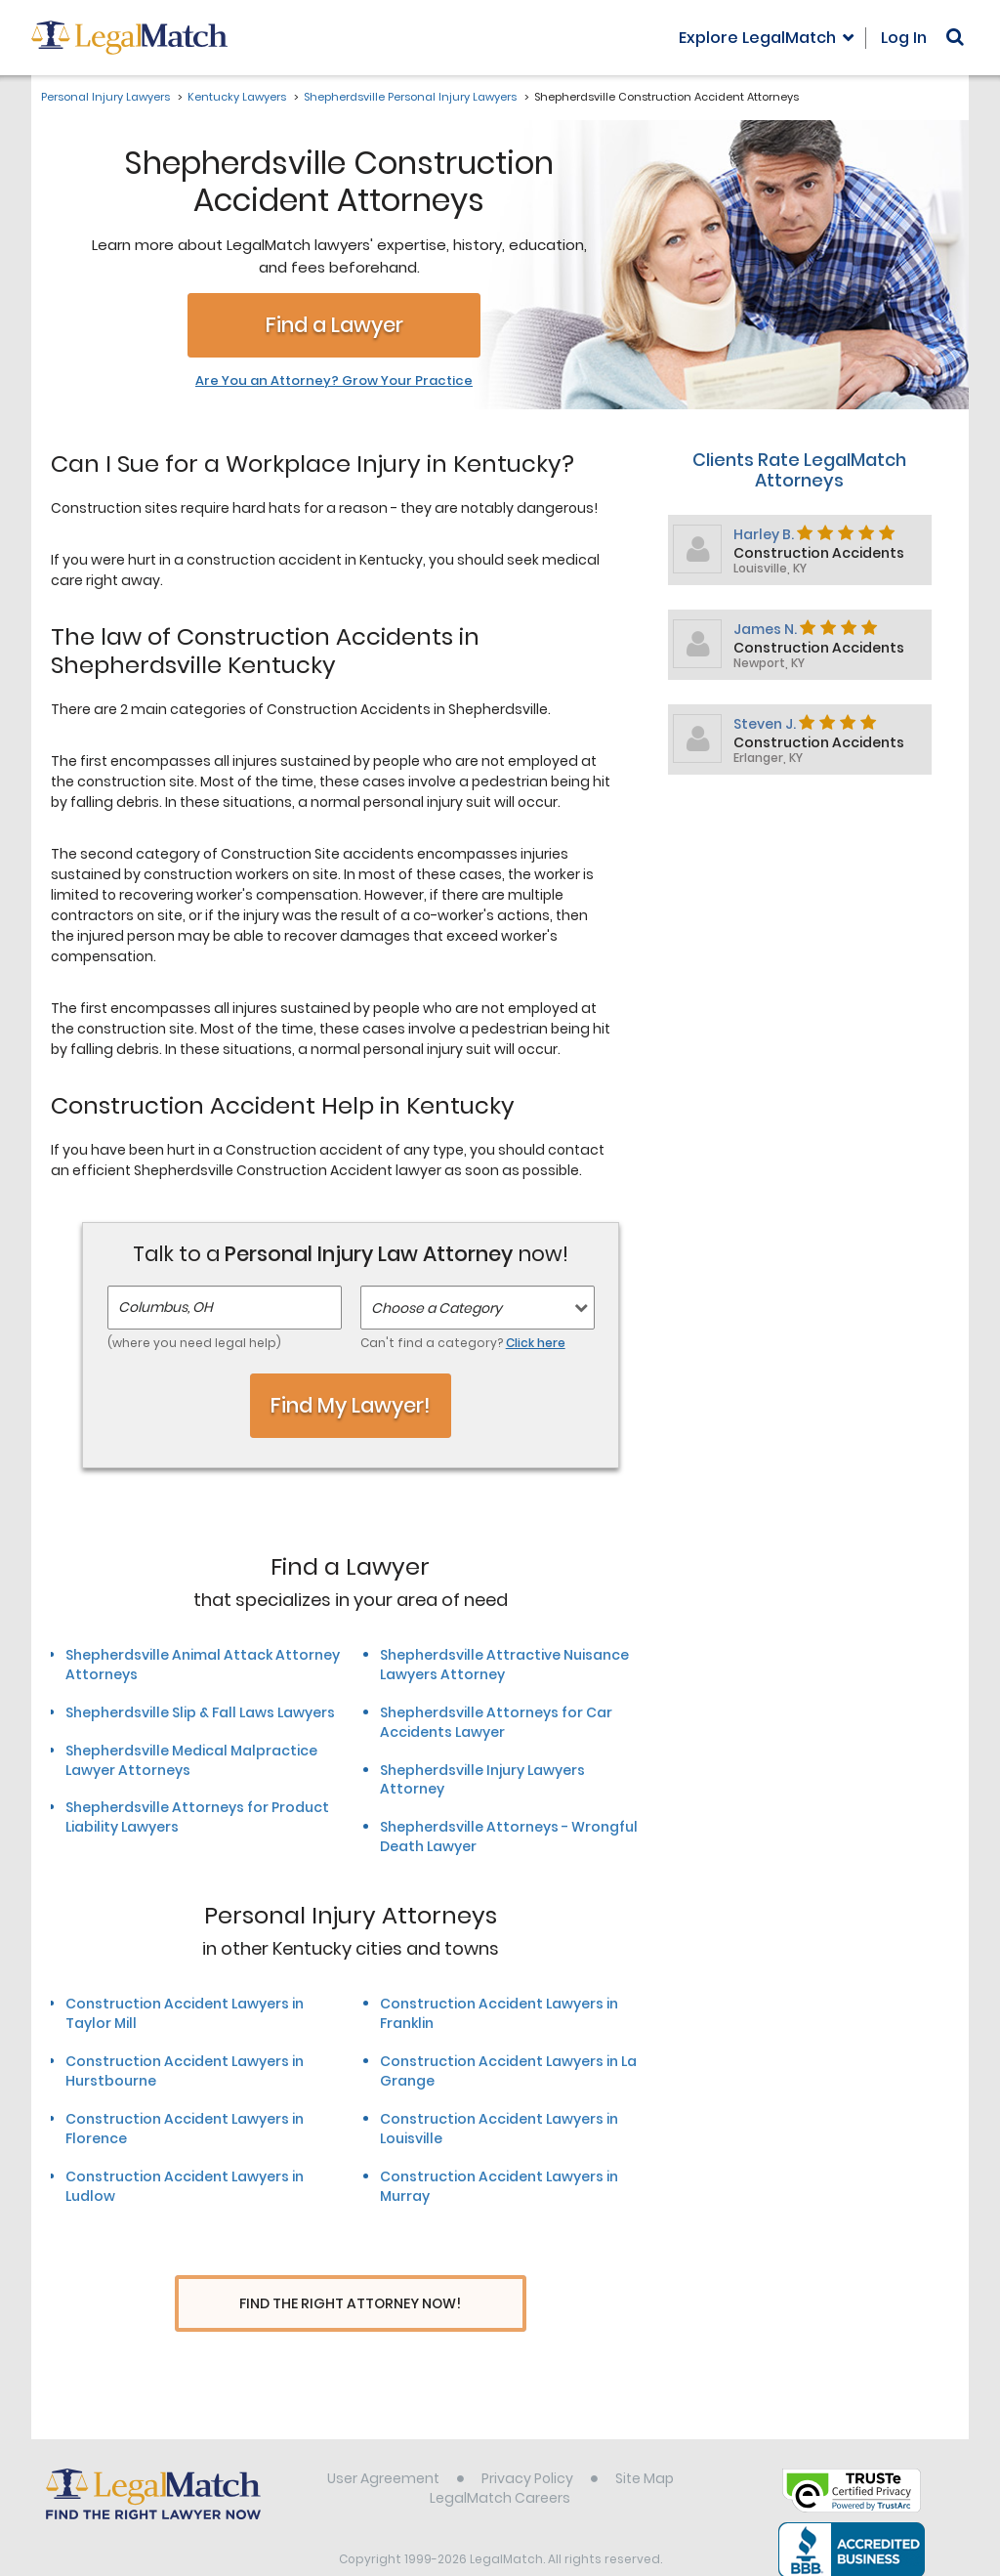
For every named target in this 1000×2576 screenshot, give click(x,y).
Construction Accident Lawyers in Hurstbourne (184, 2070)
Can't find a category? (462, 1342)
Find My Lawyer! (351, 1405)
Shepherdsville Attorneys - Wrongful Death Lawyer (509, 1836)
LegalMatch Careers (500, 2461)
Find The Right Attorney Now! (350, 2304)
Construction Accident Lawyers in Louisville (499, 2128)
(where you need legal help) (194, 1342)
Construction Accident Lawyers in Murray (499, 2186)
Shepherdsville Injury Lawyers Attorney (482, 1779)
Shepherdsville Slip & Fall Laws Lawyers (200, 1712)
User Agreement (383, 2442)
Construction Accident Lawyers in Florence (184, 2128)
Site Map (644, 2442)
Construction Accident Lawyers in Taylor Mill (184, 2013)
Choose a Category (436, 1308)
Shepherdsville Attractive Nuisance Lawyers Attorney (504, 1664)
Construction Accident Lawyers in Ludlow (184, 2186)
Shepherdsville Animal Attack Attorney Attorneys (202, 1664)
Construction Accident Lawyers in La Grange (508, 2070)
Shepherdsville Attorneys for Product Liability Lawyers (197, 1817)
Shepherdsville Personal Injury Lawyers (410, 97)
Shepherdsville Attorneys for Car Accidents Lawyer (496, 1722)
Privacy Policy (527, 2442)
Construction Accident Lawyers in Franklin (499, 2013)
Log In (904, 37)
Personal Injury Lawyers (105, 97)
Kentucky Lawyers (237, 97)
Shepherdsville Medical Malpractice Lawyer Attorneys (191, 1760)
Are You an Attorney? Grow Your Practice (334, 381)
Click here (535, 1342)
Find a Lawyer (334, 325)
